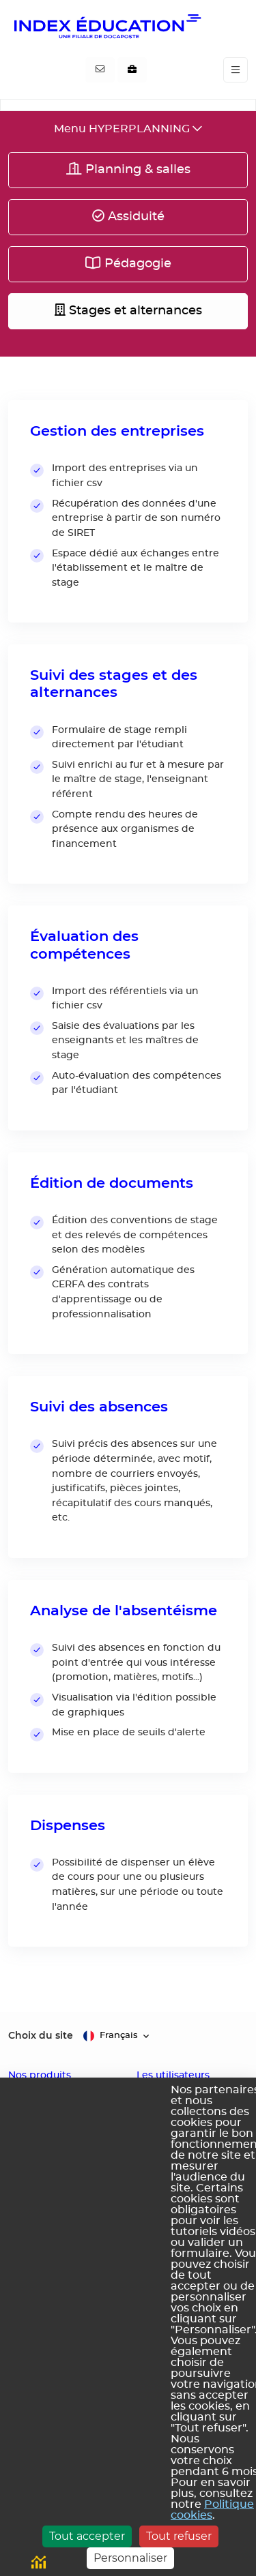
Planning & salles (128, 169)
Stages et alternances (128, 310)
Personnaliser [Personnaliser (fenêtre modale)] (130, 2557)
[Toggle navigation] (235, 70)
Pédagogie (128, 263)
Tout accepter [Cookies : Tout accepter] (87, 2536)
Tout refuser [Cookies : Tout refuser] (179, 2536)
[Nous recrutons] (132, 70)
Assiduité (128, 216)
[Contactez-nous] (100, 70)
